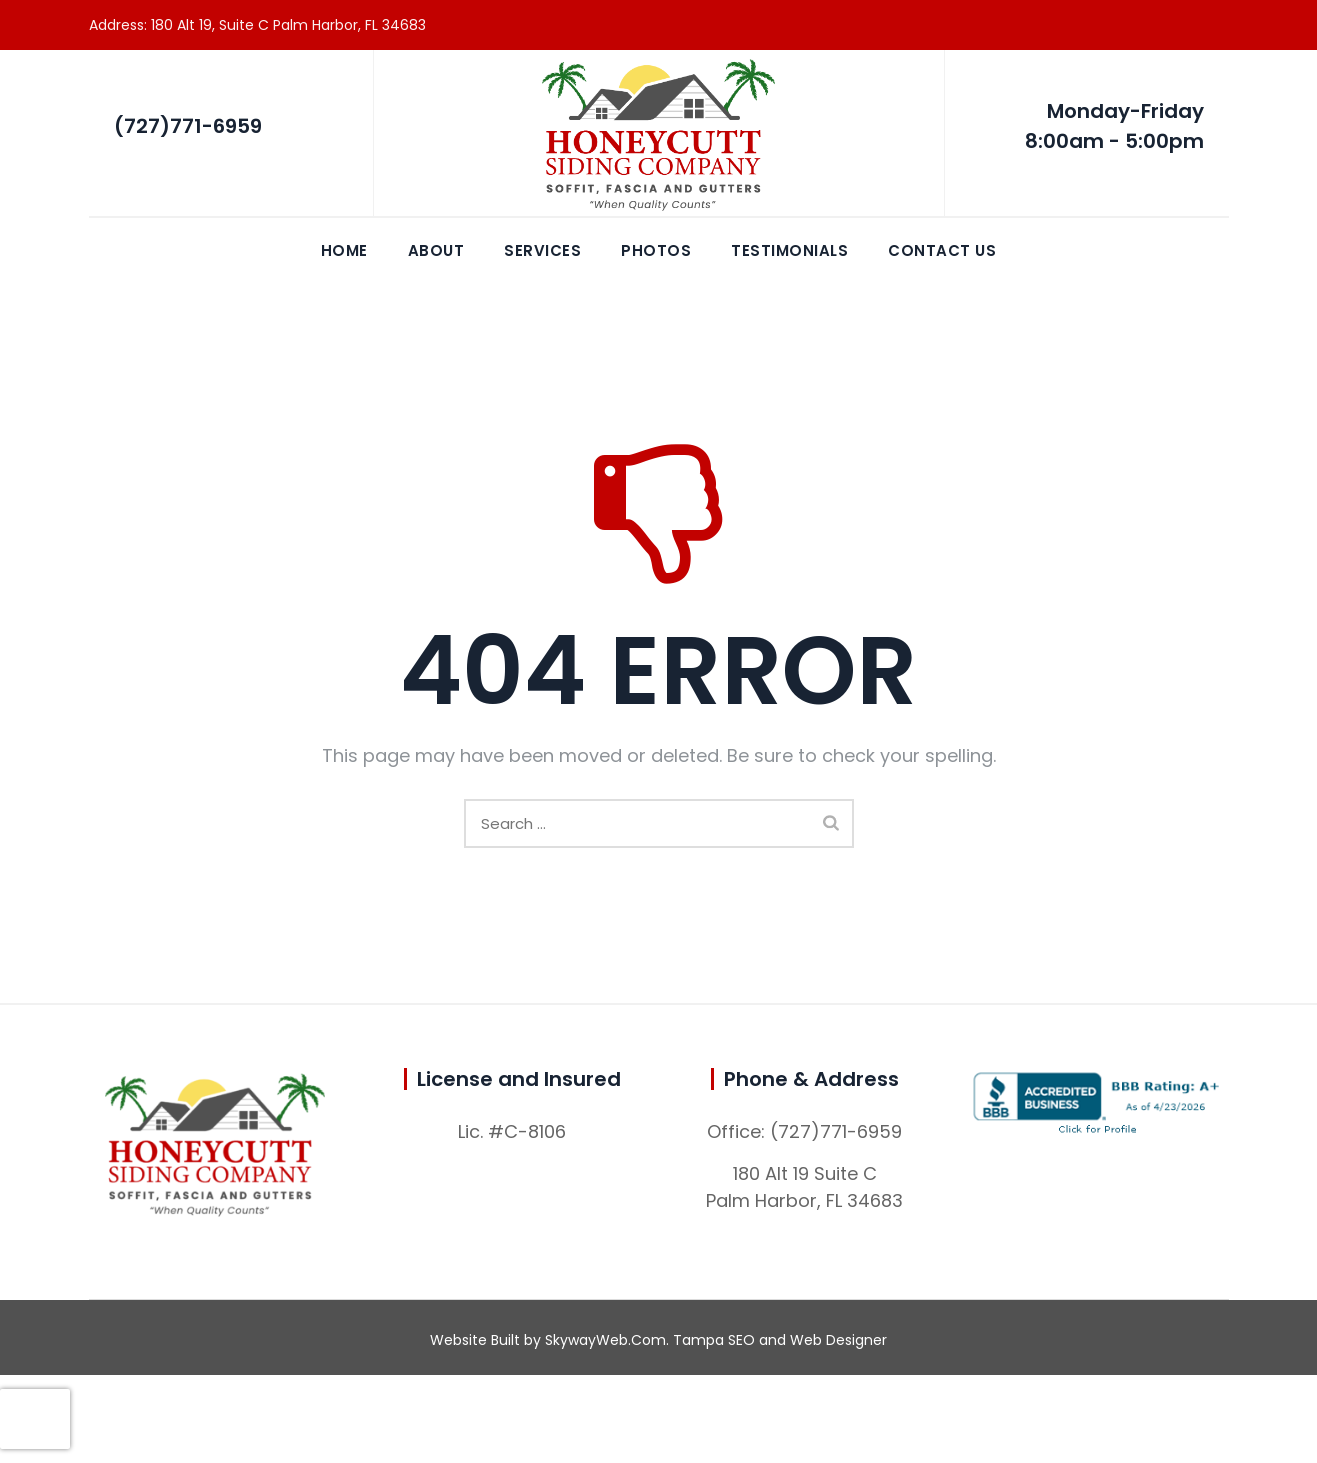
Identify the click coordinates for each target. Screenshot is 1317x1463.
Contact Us (942, 250)
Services (542, 250)
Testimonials (789, 250)
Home (344, 250)
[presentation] (35, 1419)
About (436, 250)
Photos (656, 250)
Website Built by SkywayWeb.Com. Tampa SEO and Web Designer (658, 1340)
